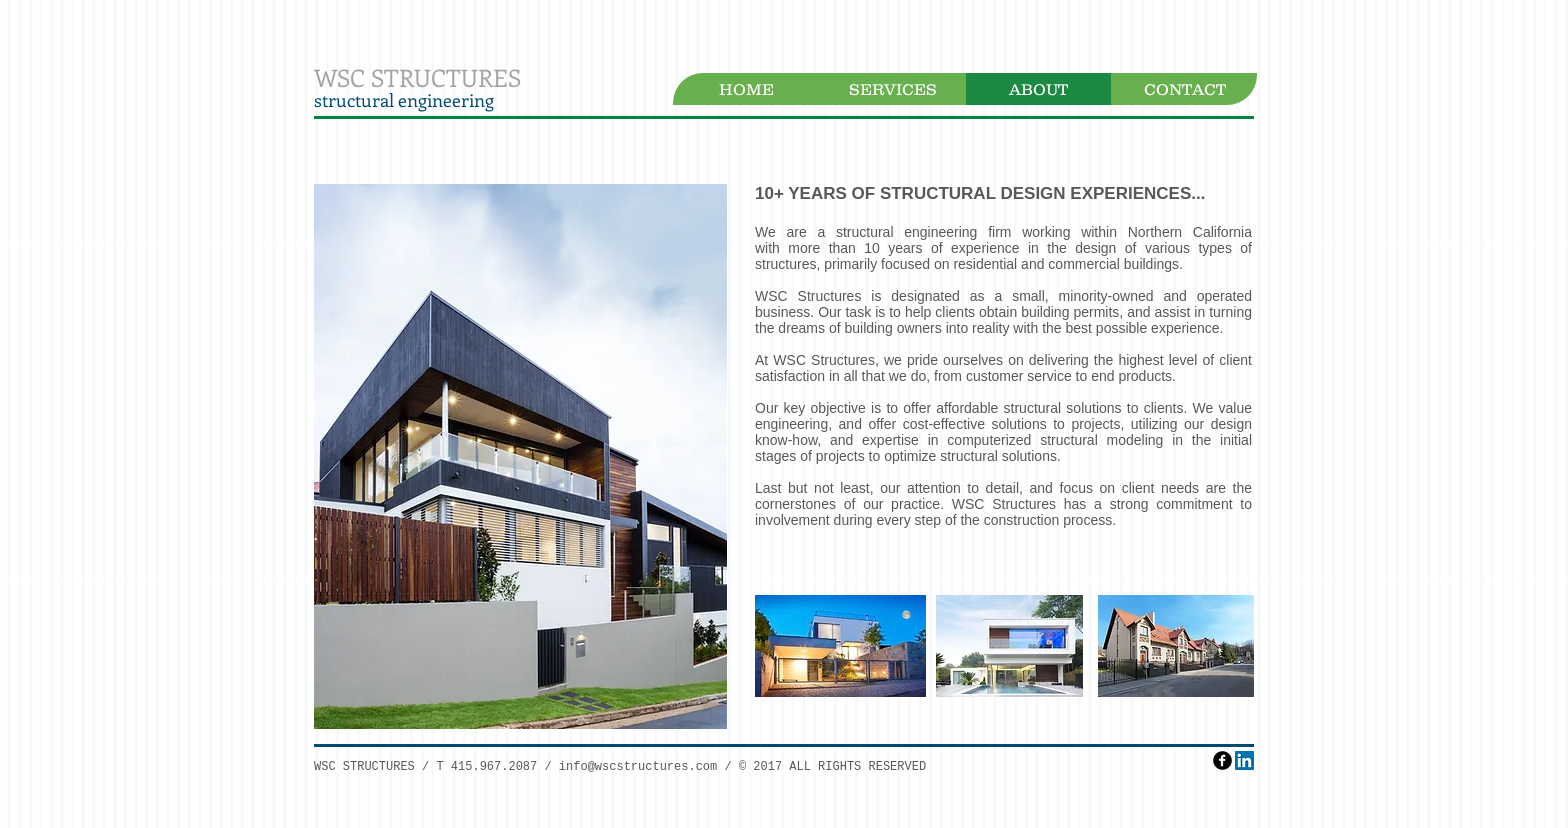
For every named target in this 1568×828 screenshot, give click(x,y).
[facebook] (1222, 760)
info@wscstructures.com (638, 767)
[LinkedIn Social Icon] (1244, 760)
